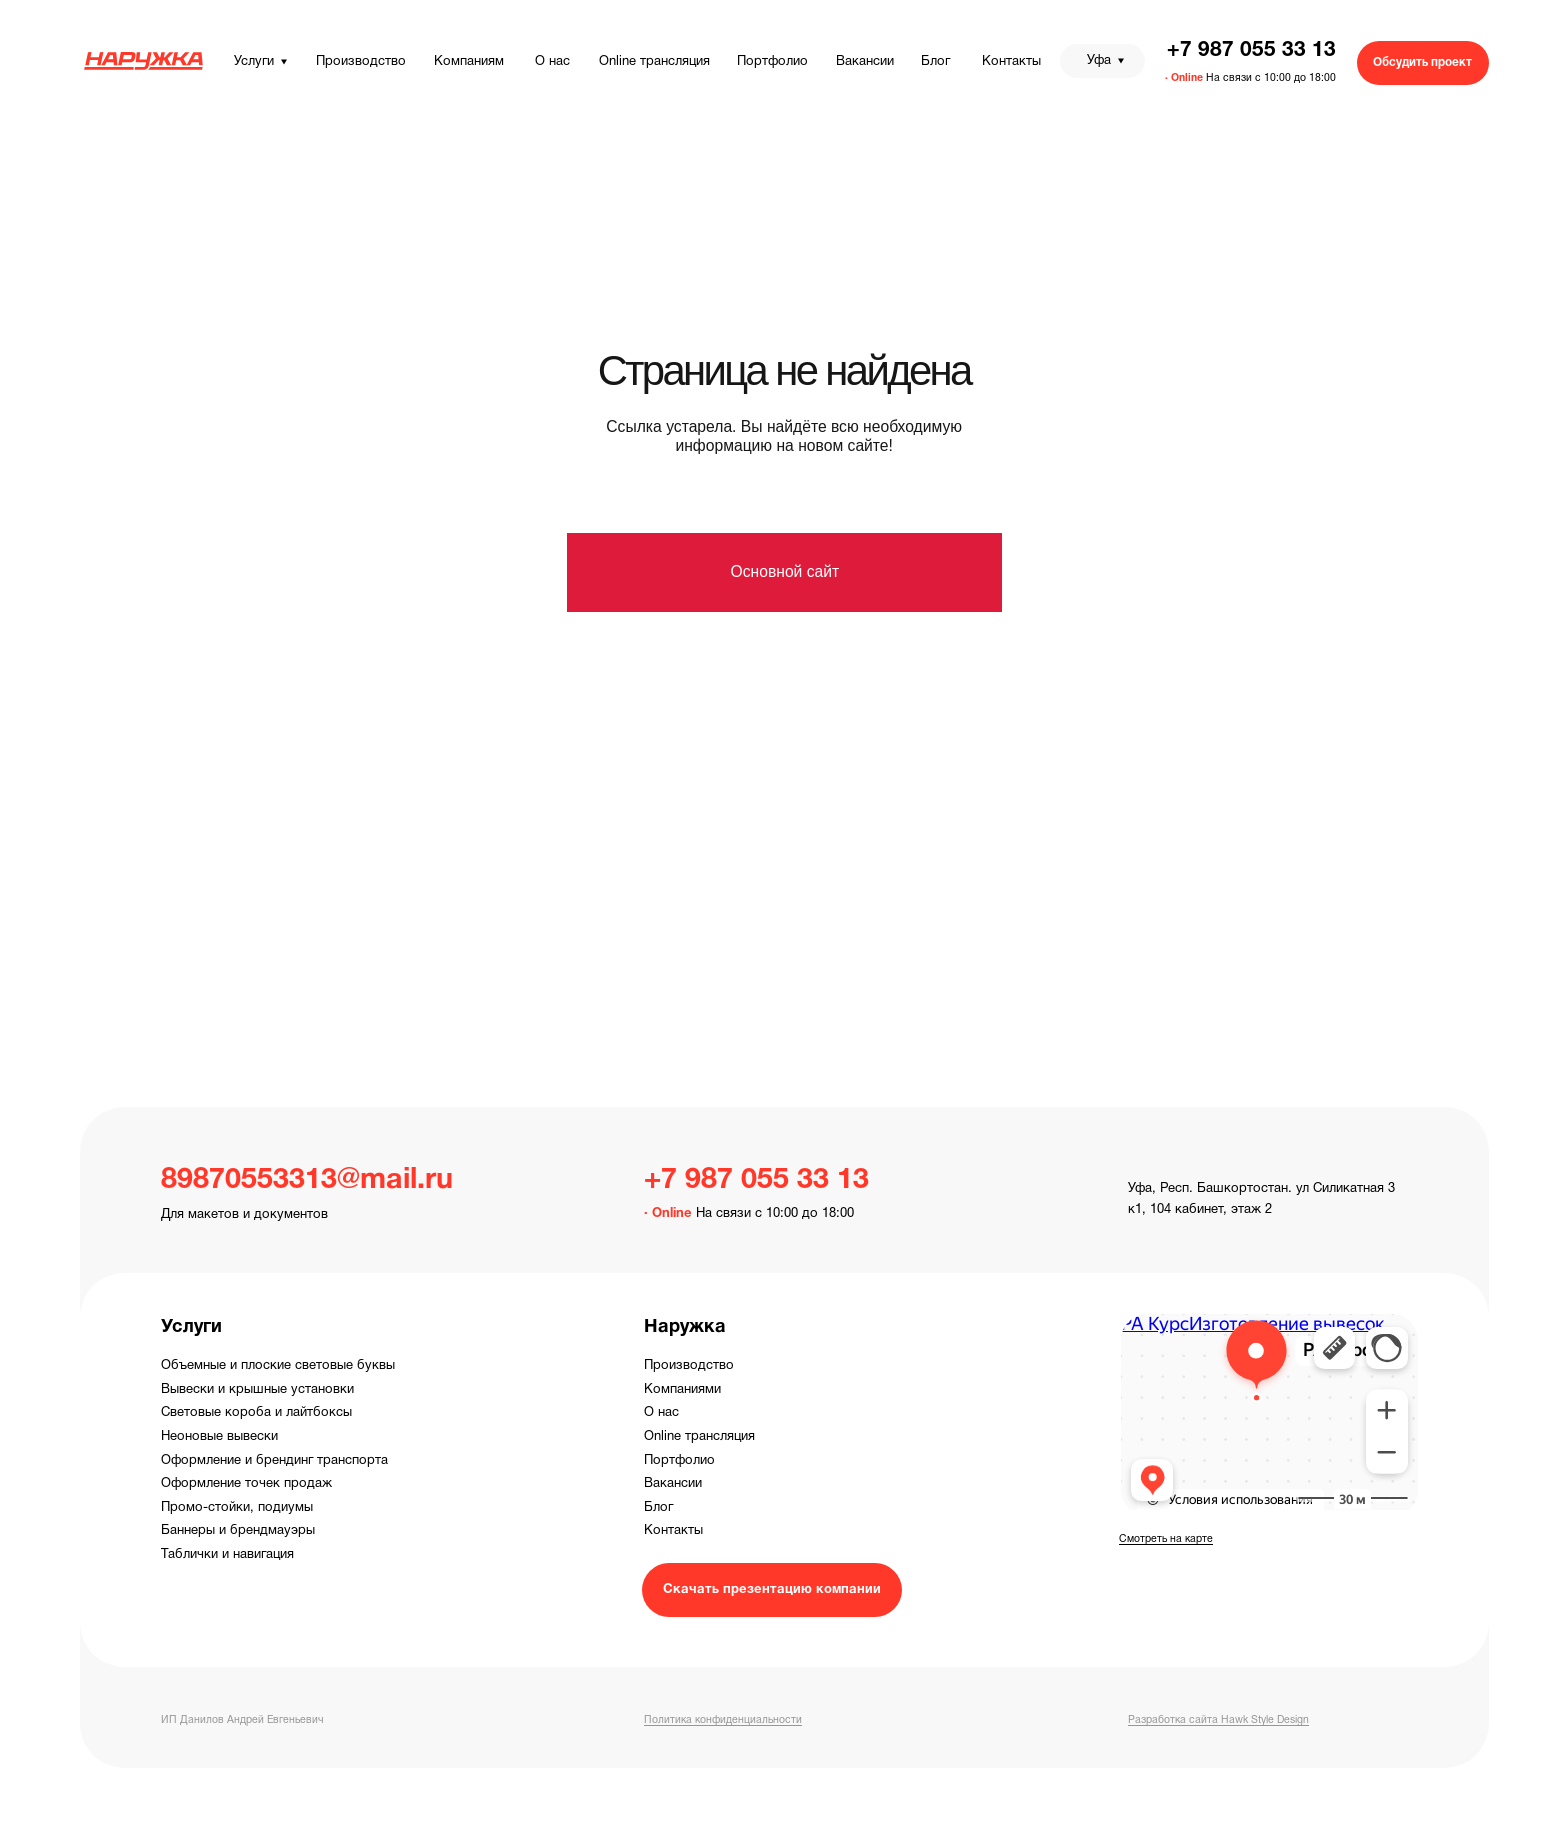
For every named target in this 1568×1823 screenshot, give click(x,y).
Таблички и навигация (227, 1555)
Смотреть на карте (1166, 1539)
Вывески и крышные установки (257, 1390)
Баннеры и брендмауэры (238, 1531)
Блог (658, 1508)
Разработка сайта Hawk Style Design (1218, 1720)
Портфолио (679, 1461)
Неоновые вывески (219, 1437)
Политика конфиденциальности (723, 1720)
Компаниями (682, 1390)
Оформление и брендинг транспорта (274, 1461)
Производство (689, 1366)
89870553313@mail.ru (307, 1180)
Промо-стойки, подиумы (237, 1508)
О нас (661, 1413)
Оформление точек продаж (246, 1484)
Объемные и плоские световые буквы (278, 1366)
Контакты (673, 1531)
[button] (1423, 63)
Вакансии (673, 1484)
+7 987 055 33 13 (1251, 50)
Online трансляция (699, 1437)
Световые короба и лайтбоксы (256, 1413)
